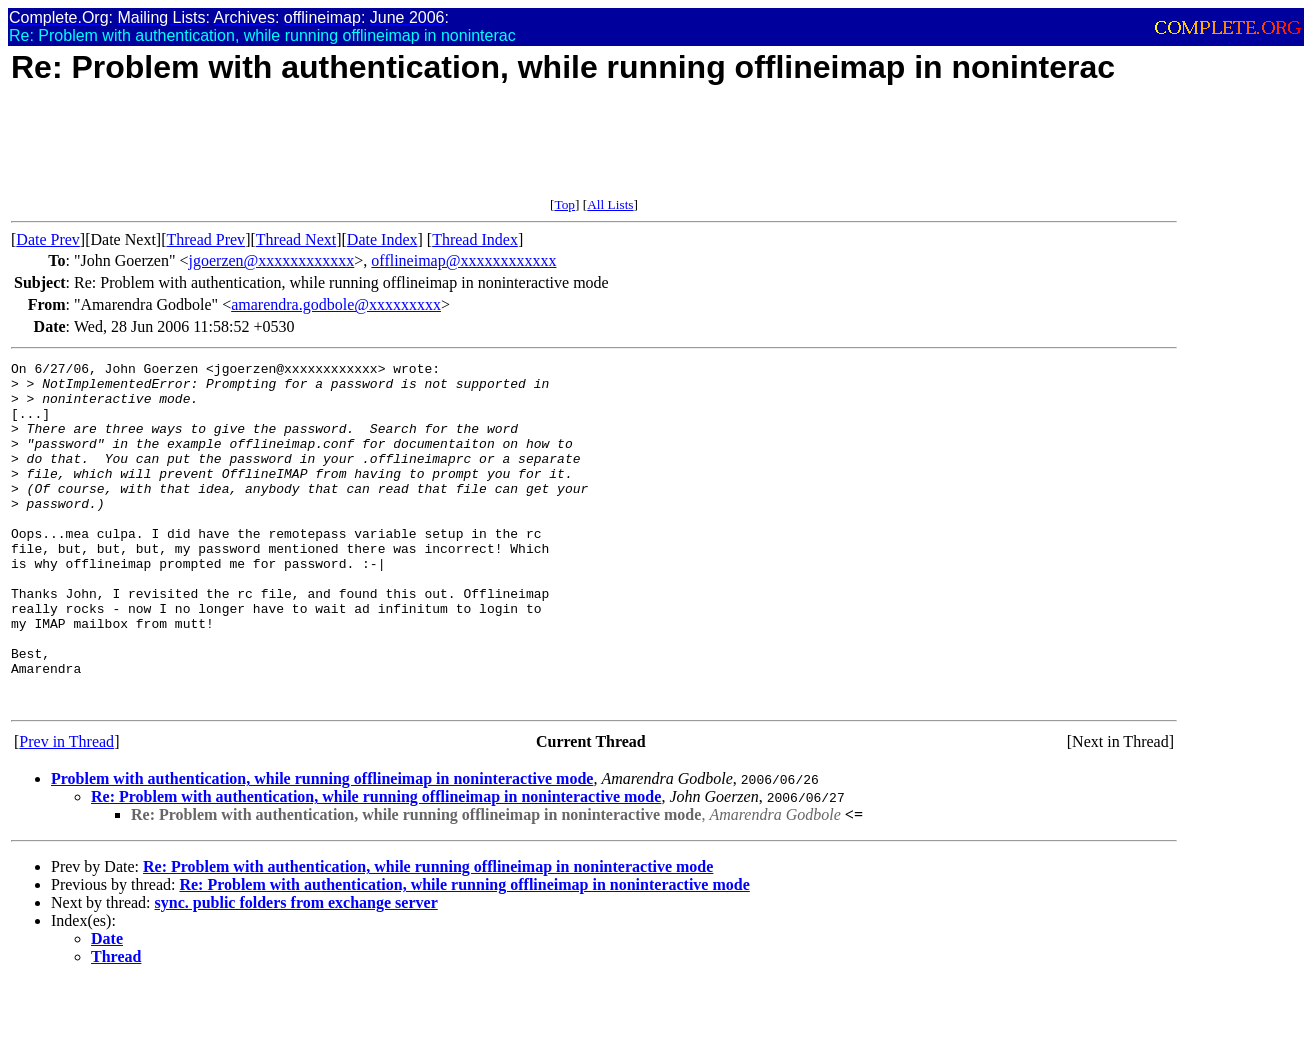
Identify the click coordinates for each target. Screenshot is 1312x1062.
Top (564, 204)
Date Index (382, 239)
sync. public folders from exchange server (296, 971)
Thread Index (475, 239)
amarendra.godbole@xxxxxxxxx (336, 304)
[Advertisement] (375, 152)
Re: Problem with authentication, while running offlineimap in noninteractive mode (376, 865)
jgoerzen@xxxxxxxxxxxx (272, 260)
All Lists (610, 204)
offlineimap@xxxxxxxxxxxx (463, 260)
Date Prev (48, 239)
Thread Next (296, 239)
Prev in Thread (66, 810)
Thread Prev (205, 239)
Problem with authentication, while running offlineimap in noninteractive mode (322, 847)
